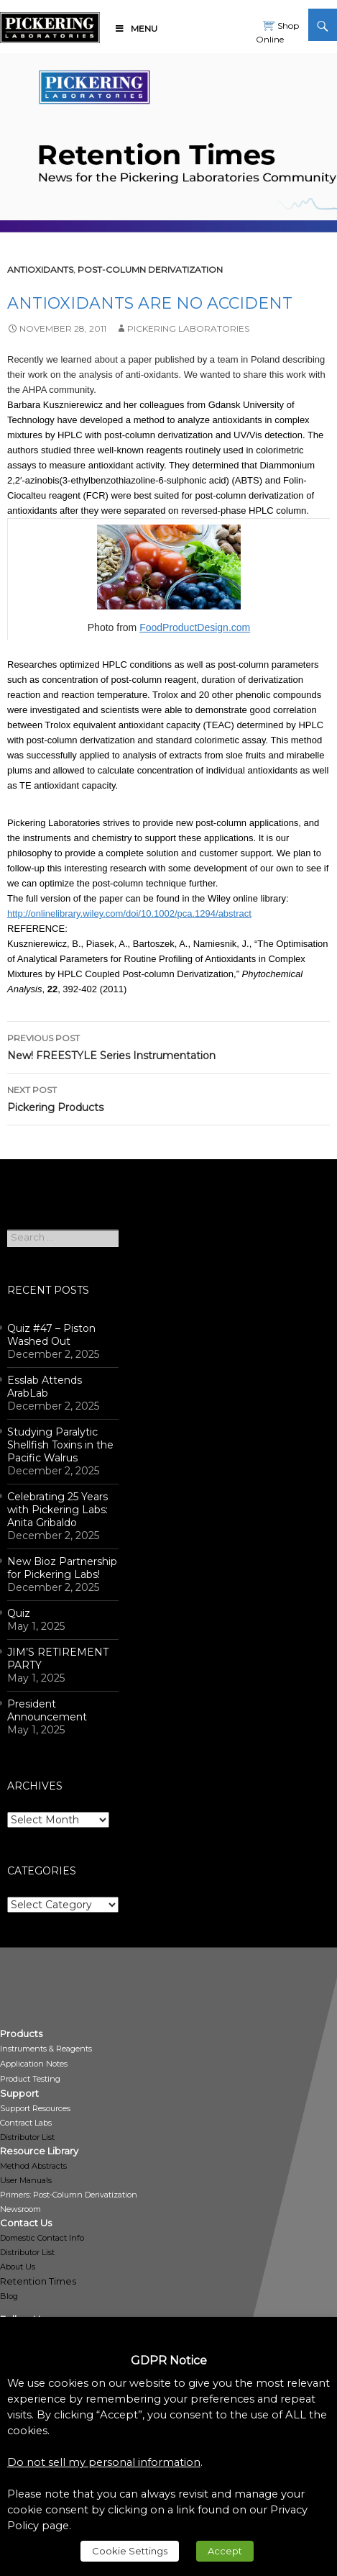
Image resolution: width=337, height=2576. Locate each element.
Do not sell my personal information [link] (103, 2462)
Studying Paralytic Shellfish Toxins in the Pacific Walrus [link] (60, 1444)
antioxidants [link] (40, 269)
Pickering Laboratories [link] (188, 328)
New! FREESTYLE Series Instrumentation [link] (168, 1046)
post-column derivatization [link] (150, 269)
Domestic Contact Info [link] (42, 2238)
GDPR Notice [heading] (169, 2360)
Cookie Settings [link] (129, 2551)
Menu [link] (135, 28)
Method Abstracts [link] (33, 2166)
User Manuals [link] (26, 2180)
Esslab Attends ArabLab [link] (44, 1387)
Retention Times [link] (38, 2281)
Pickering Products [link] (168, 1097)
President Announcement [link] (47, 1710)
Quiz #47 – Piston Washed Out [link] (51, 1335)
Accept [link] (225, 2551)
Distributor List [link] (27, 2137)
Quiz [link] (18, 1613)
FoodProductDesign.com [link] (194, 627)
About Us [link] (17, 2267)
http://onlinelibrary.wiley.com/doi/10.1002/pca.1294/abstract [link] (129, 913)
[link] (50, 25)
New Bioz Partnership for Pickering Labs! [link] (62, 1568)
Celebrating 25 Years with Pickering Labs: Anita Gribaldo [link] (57, 1509)
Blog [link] (9, 2296)
